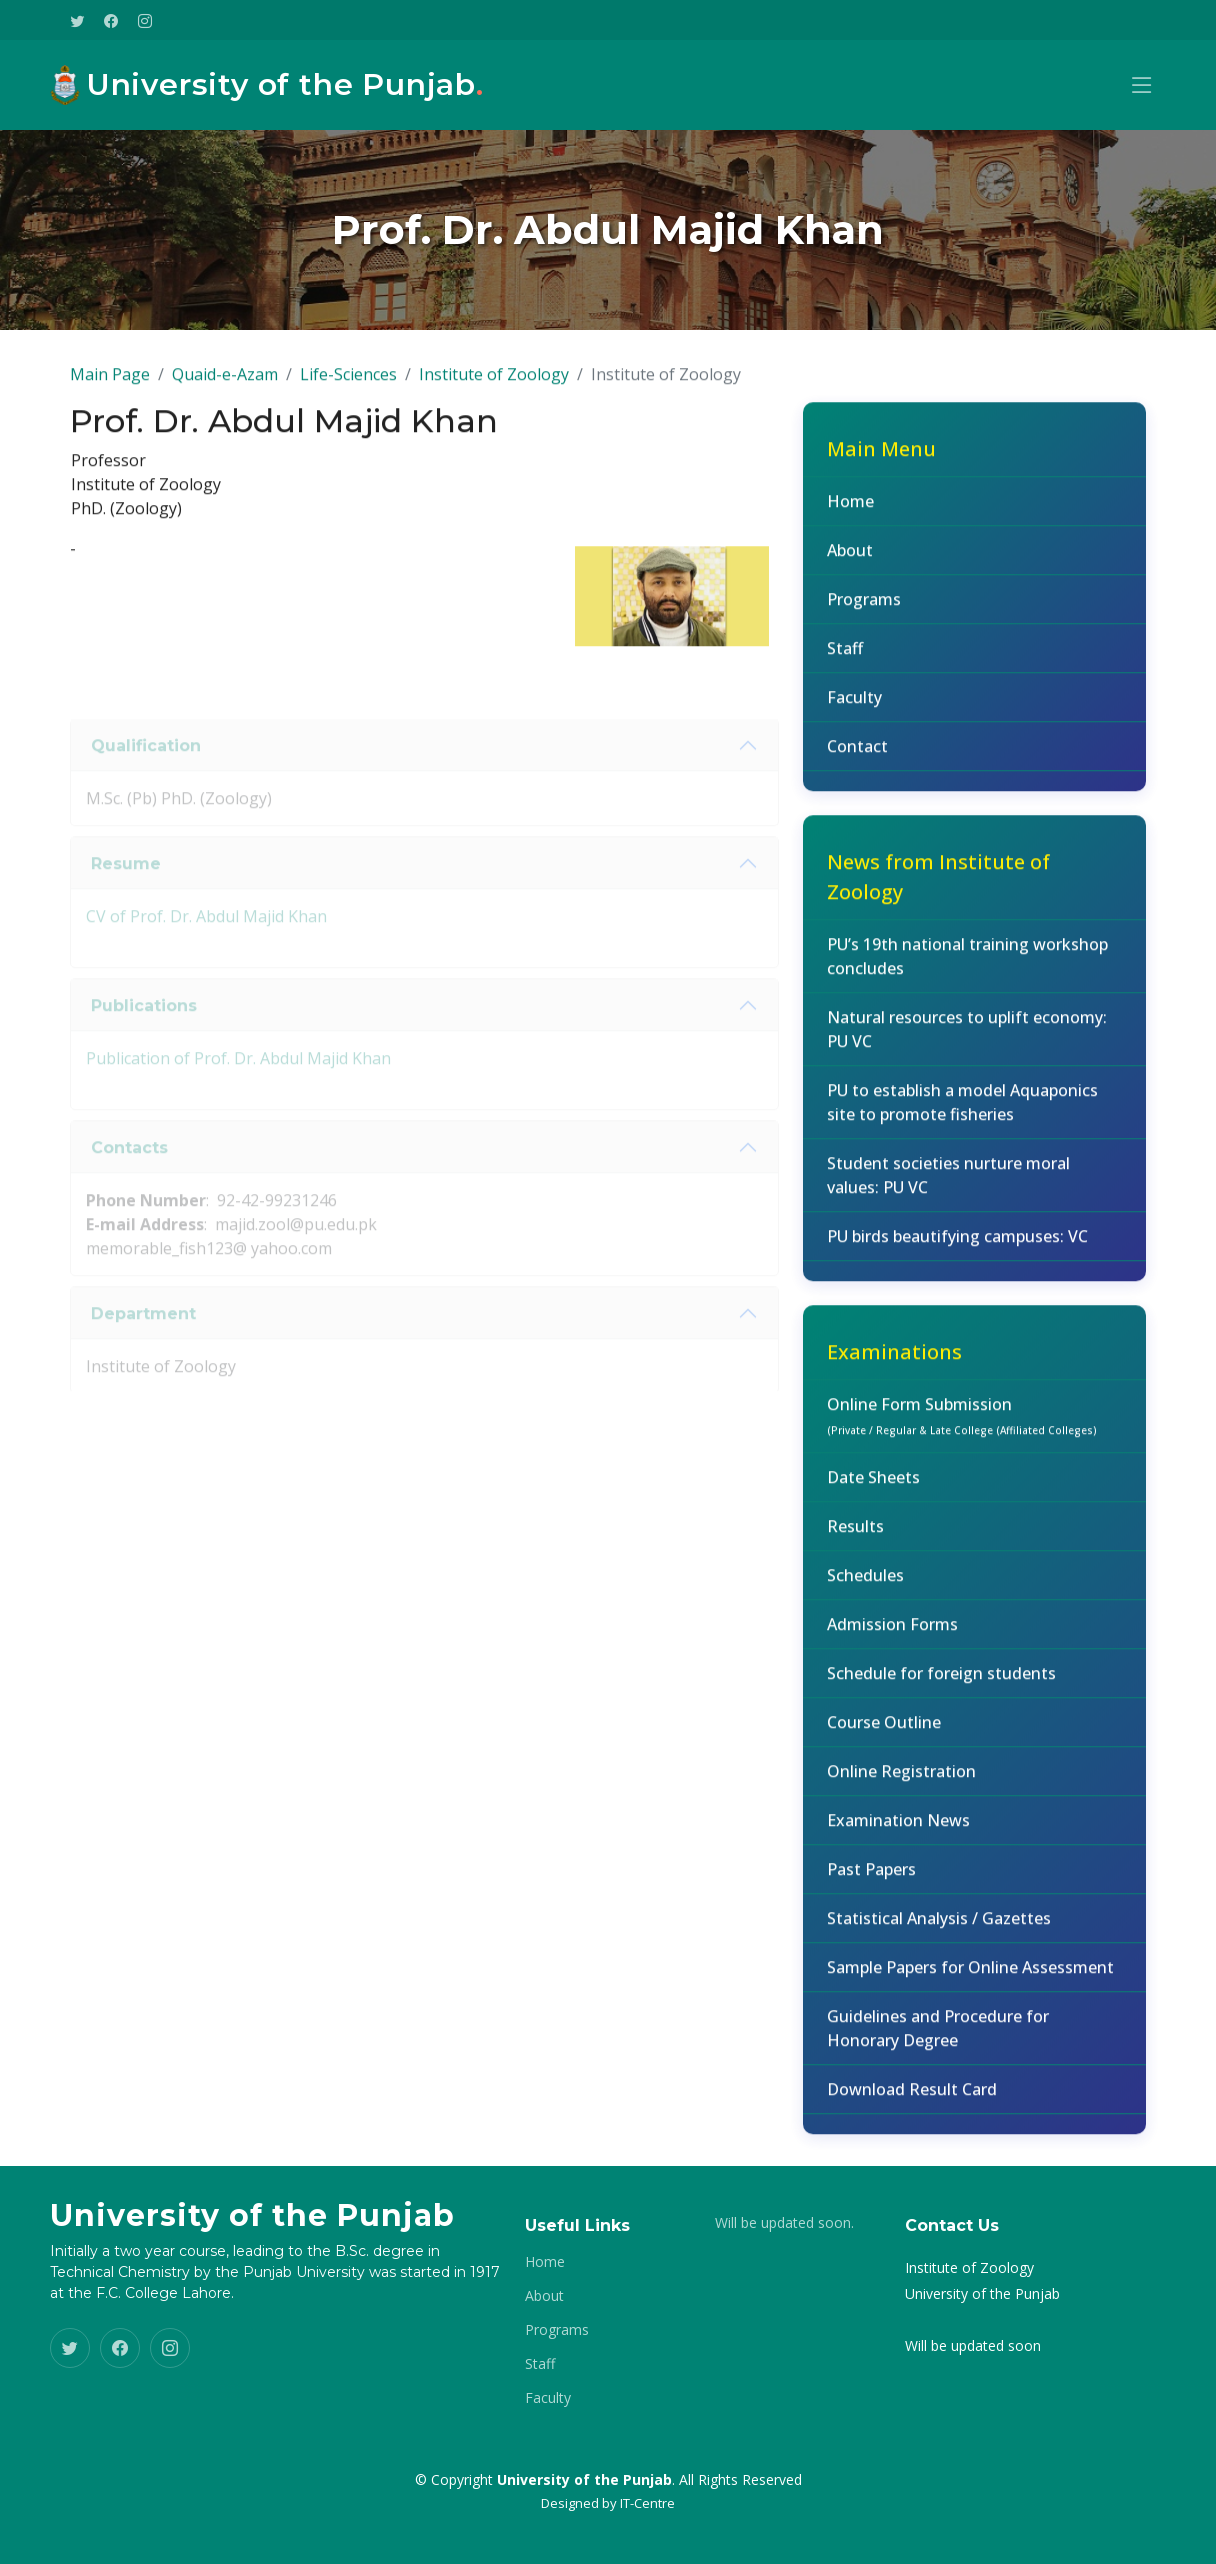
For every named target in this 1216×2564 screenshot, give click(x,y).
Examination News (898, 1831)
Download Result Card (912, 2100)
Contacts (129, 1180)
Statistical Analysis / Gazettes (939, 1929)
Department (143, 1346)
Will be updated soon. (784, 2223)
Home (850, 512)
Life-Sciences (348, 385)
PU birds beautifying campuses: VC (957, 1247)
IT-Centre (647, 2503)
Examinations (894, 1362)
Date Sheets (873, 1488)
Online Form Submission (962, 1426)
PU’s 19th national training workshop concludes (967, 967)
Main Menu (881, 459)
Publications (144, 1038)
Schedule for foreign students (941, 1684)
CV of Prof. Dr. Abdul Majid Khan (206, 950)
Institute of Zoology (494, 385)
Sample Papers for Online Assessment (970, 1978)
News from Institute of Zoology (938, 887)
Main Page (110, 385)
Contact (857, 757)
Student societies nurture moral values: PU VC (948, 1186)
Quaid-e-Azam (225, 385)
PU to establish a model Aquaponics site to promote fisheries (962, 1113)
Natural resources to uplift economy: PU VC (967, 1040)
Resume (126, 896)
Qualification (146, 778)
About (850, 561)
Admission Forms (892, 1635)
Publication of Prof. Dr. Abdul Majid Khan (238, 1092)
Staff (845, 659)
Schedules (865, 1586)
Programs (864, 610)
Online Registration (901, 1782)
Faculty (854, 708)
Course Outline (884, 1733)
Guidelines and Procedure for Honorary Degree (938, 2039)
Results (855, 1537)
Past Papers (871, 1880)
